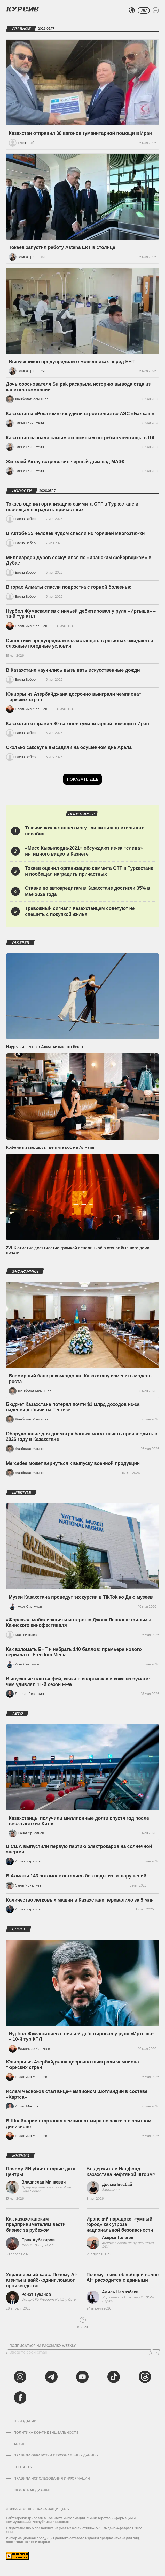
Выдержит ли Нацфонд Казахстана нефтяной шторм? (121, 2171)
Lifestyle (21, 1492)
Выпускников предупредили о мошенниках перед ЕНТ (72, 361)
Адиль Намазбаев (120, 2292)
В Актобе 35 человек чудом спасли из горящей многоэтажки (75, 533)
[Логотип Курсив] (22, 9)
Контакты (23, 2467)
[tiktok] (113, 2377)
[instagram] (20, 2377)
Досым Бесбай (117, 2184)
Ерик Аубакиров (38, 2240)
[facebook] (20, 2397)
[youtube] (82, 2377)
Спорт (18, 1929)
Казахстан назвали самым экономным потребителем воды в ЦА (80, 437)
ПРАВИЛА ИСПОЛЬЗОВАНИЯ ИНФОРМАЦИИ (52, 2478)
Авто (17, 1713)
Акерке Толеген (117, 2237)
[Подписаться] (155, 2352)
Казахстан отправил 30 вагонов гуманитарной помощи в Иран (80, 133)
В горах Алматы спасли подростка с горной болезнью (68, 587)
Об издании (25, 2421)
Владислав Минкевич (43, 2182)
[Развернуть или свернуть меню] (155, 10)
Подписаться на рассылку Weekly (42, 2346)
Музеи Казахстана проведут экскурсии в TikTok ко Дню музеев (81, 1597)
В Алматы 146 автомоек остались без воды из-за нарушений (76, 1876)
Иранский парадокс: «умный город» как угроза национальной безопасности (120, 2224)
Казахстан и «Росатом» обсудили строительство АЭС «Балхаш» (80, 413)
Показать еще (82, 779)
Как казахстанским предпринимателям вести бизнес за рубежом (36, 2224)
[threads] (145, 2377)
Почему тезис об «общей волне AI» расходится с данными (123, 2277)
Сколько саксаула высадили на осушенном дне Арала (69, 747)
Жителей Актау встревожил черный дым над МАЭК (65, 461)
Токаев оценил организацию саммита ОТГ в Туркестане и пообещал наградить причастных (72, 506)
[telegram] (51, 2377)
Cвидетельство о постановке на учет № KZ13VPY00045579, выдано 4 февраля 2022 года (74, 2530)
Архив (19, 2444)
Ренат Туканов (36, 2294)
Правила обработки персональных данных (56, 2455)
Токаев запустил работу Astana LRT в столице (62, 247)
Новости (22, 490)
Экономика (25, 1271)
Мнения (20, 2155)
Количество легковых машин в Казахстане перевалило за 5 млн (80, 1900)
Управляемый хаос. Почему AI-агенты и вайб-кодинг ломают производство (41, 2280)
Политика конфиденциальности (46, 2432)
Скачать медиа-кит (32, 2490)
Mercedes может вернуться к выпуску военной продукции (73, 1463)
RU (143, 10)
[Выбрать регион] (131, 10)
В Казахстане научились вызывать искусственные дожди (73, 670)
